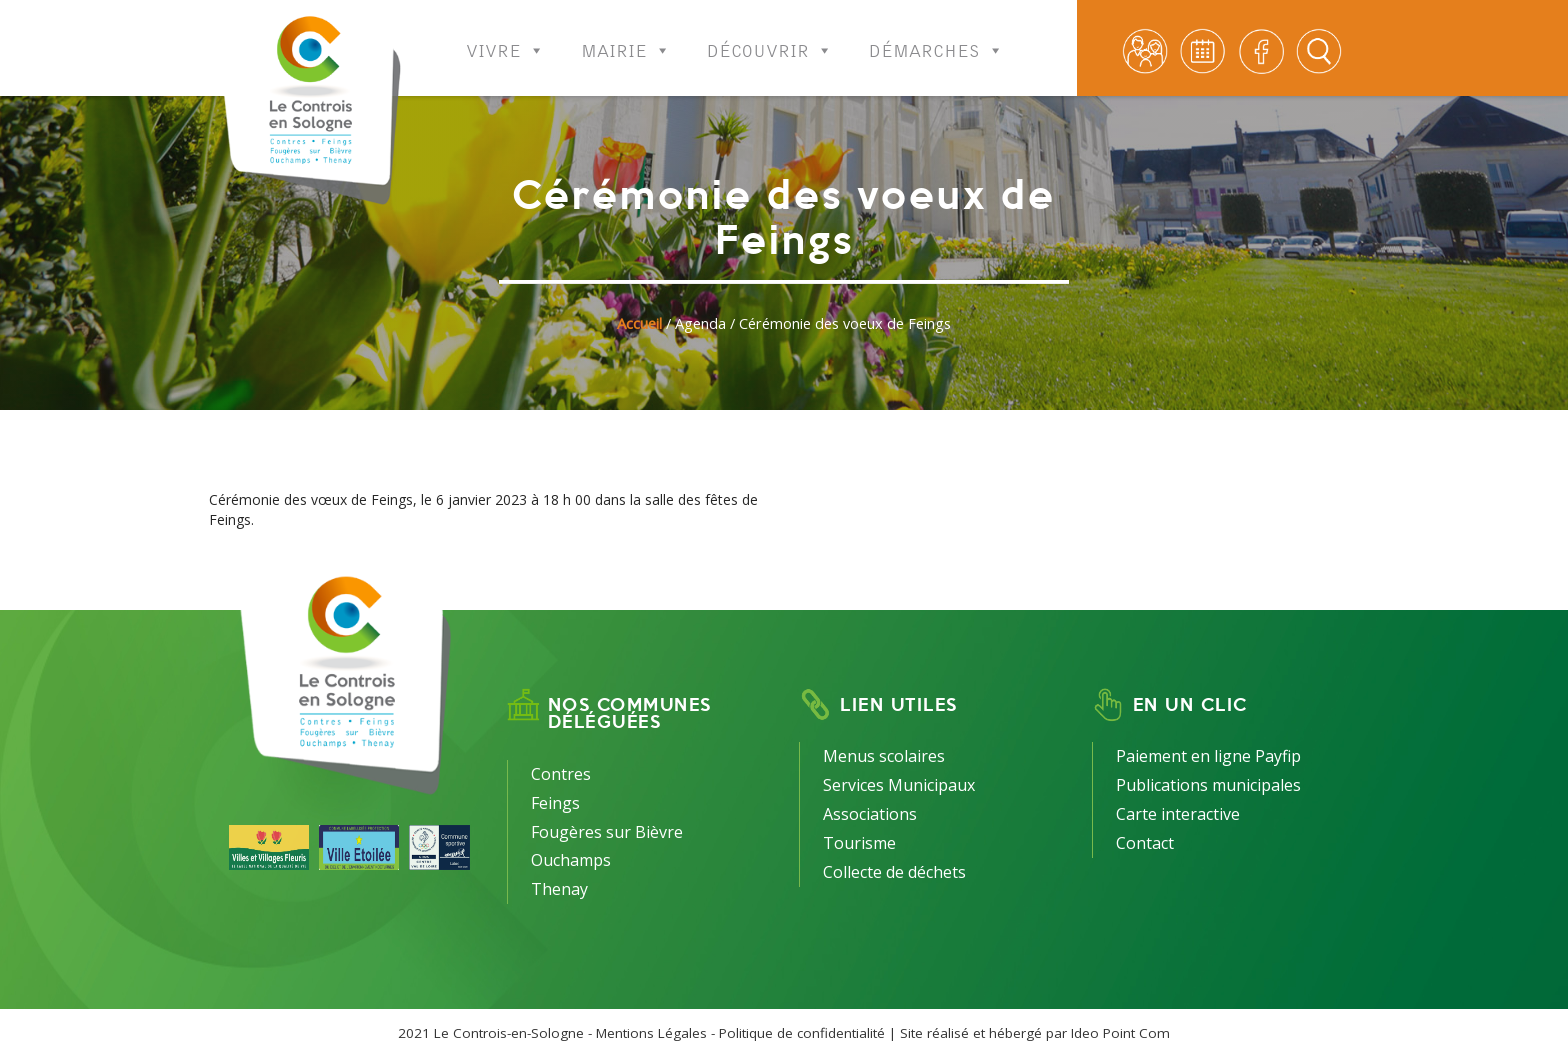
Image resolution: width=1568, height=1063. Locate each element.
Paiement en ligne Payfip (1208, 756)
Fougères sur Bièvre (607, 832)
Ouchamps (571, 860)
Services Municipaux (899, 785)
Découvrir (770, 37)
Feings (555, 803)
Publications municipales (1208, 785)
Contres (561, 774)
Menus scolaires (884, 756)
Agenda (700, 323)
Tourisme (859, 843)
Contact (1145, 843)
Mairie (626, 37)
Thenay (559, 889)
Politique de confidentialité (802, 1033)
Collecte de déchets (894, 872)
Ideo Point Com (1120, 1033)
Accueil (639, 323)
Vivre (505, 37)
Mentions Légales (651, 1033)
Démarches (936, 37)
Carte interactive (1178, 814)
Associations (870, 814)
